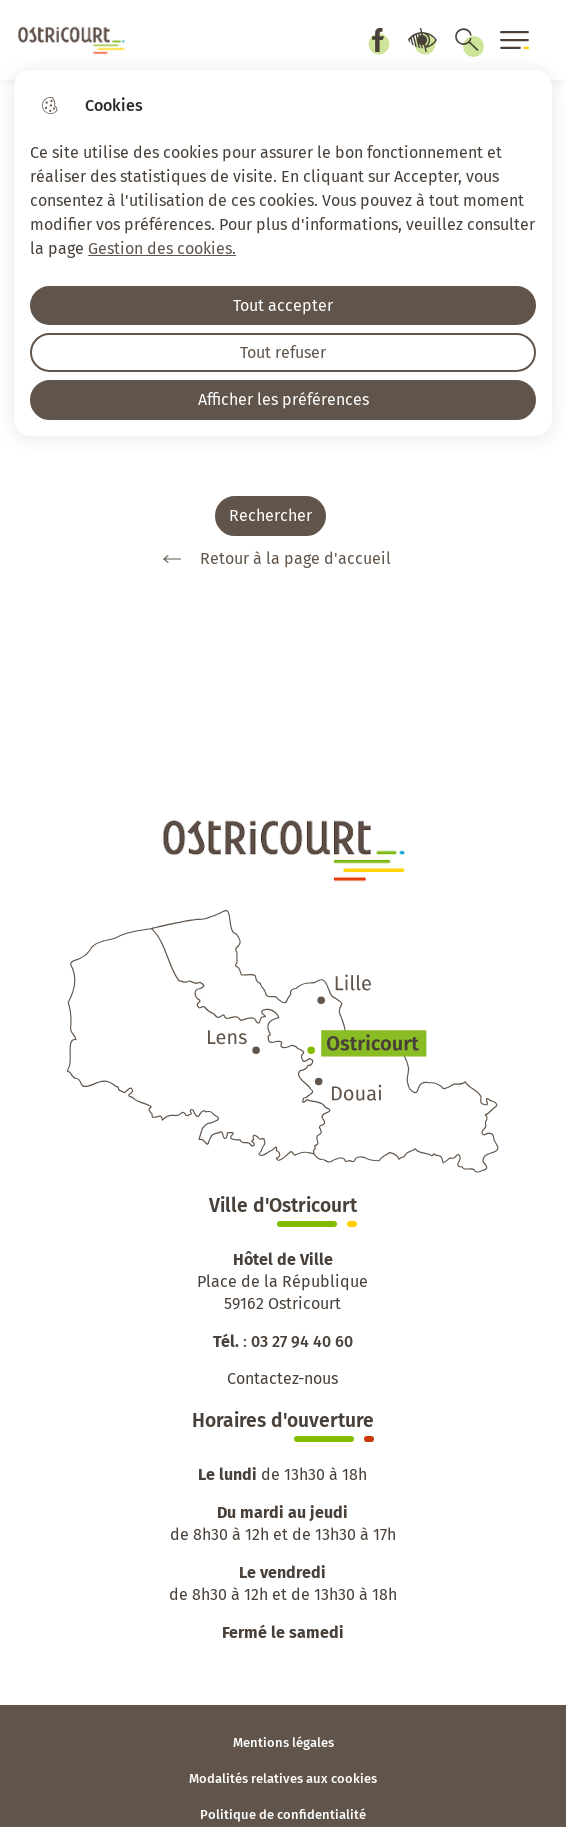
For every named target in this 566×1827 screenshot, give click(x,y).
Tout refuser (283, 352)
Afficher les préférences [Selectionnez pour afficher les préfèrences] (283, 399)
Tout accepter (283, 305)
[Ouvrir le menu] (515, 40)
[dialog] (283, 253)
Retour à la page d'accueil (270, 559)
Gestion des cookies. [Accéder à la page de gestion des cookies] (162, 248)
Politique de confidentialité (283, 1814)
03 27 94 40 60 (302, 1341)
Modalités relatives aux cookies (283, 1778)
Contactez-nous (282, 1378)
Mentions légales (283, 1742)
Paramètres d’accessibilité (422, 40)
